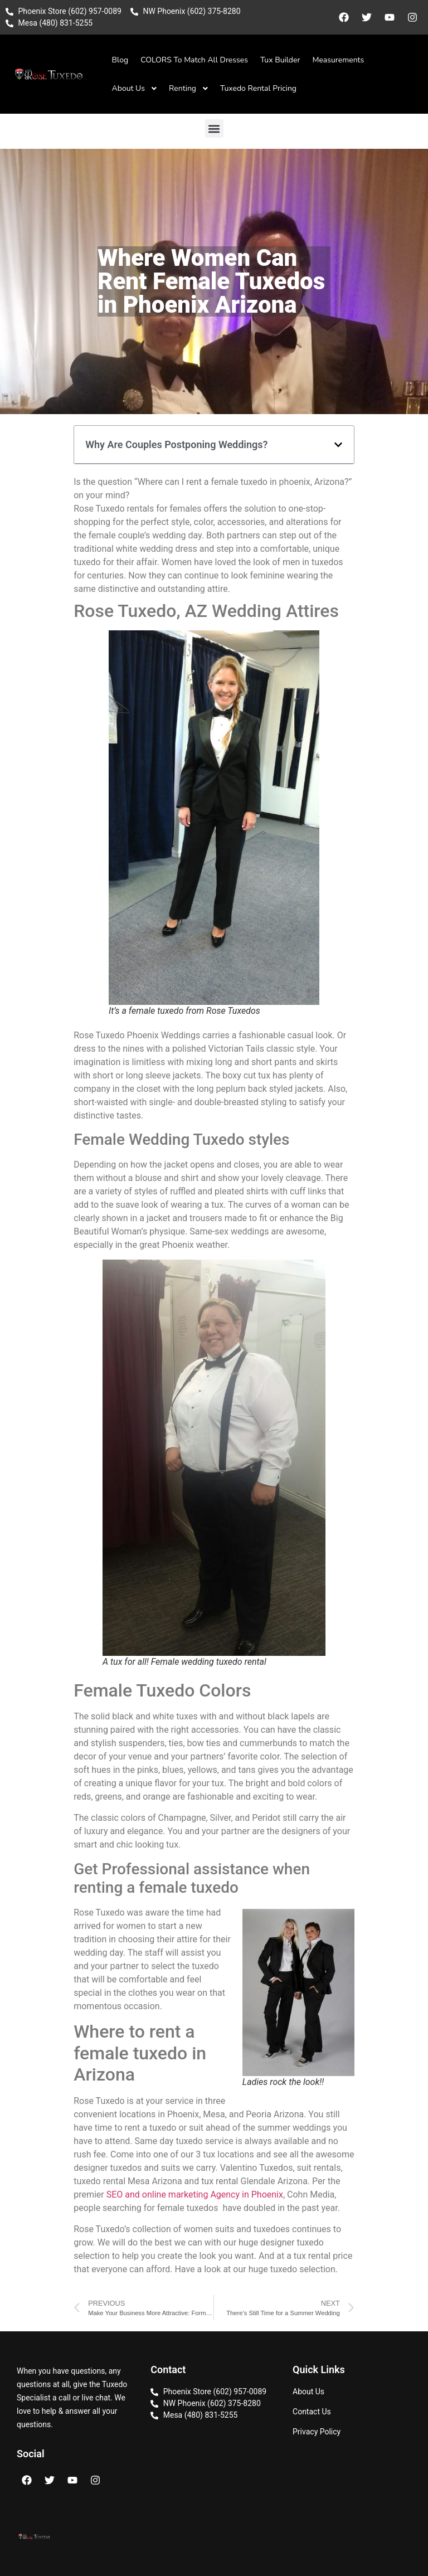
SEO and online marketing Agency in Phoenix (194, 2194)
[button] (214, 128)
